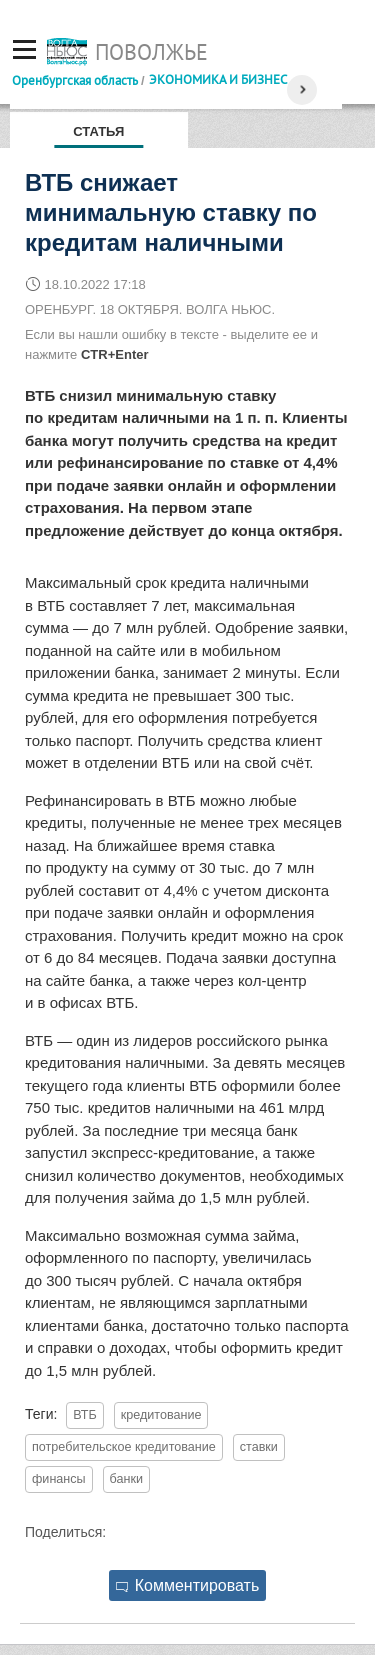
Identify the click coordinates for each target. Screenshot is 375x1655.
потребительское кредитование (124, 1447)
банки (126, 1479)
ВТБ (85, 1415)
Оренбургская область (75, 80)
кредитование (161, 1415)
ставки (259, 1447)
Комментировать (188, 1585)
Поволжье (151, 52)
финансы (59, 1479)
